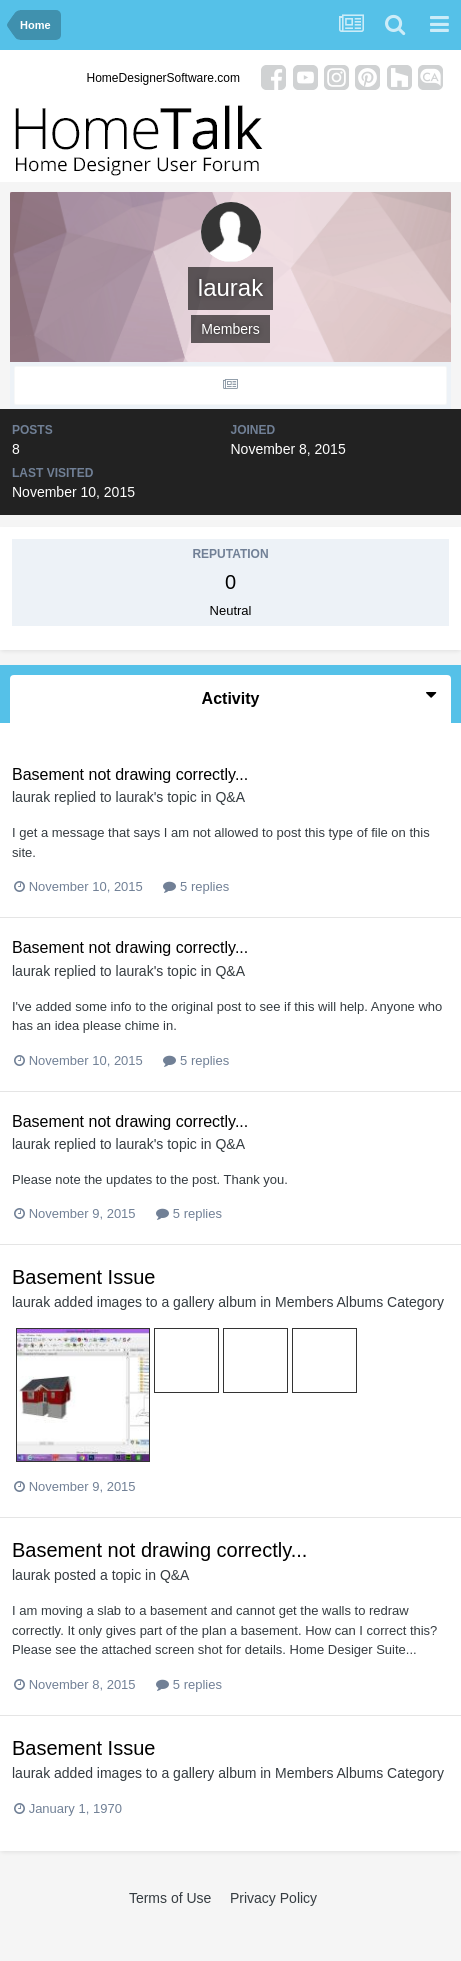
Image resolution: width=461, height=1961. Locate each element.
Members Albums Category (359, 1302)
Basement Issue (83, 1277)
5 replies (196, 886)
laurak (31, 797)
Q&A (230, 797)
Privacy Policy (273, 1898)
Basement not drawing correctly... (130, 774)
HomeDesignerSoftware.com (163, 78)
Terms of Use (170, 1898)
